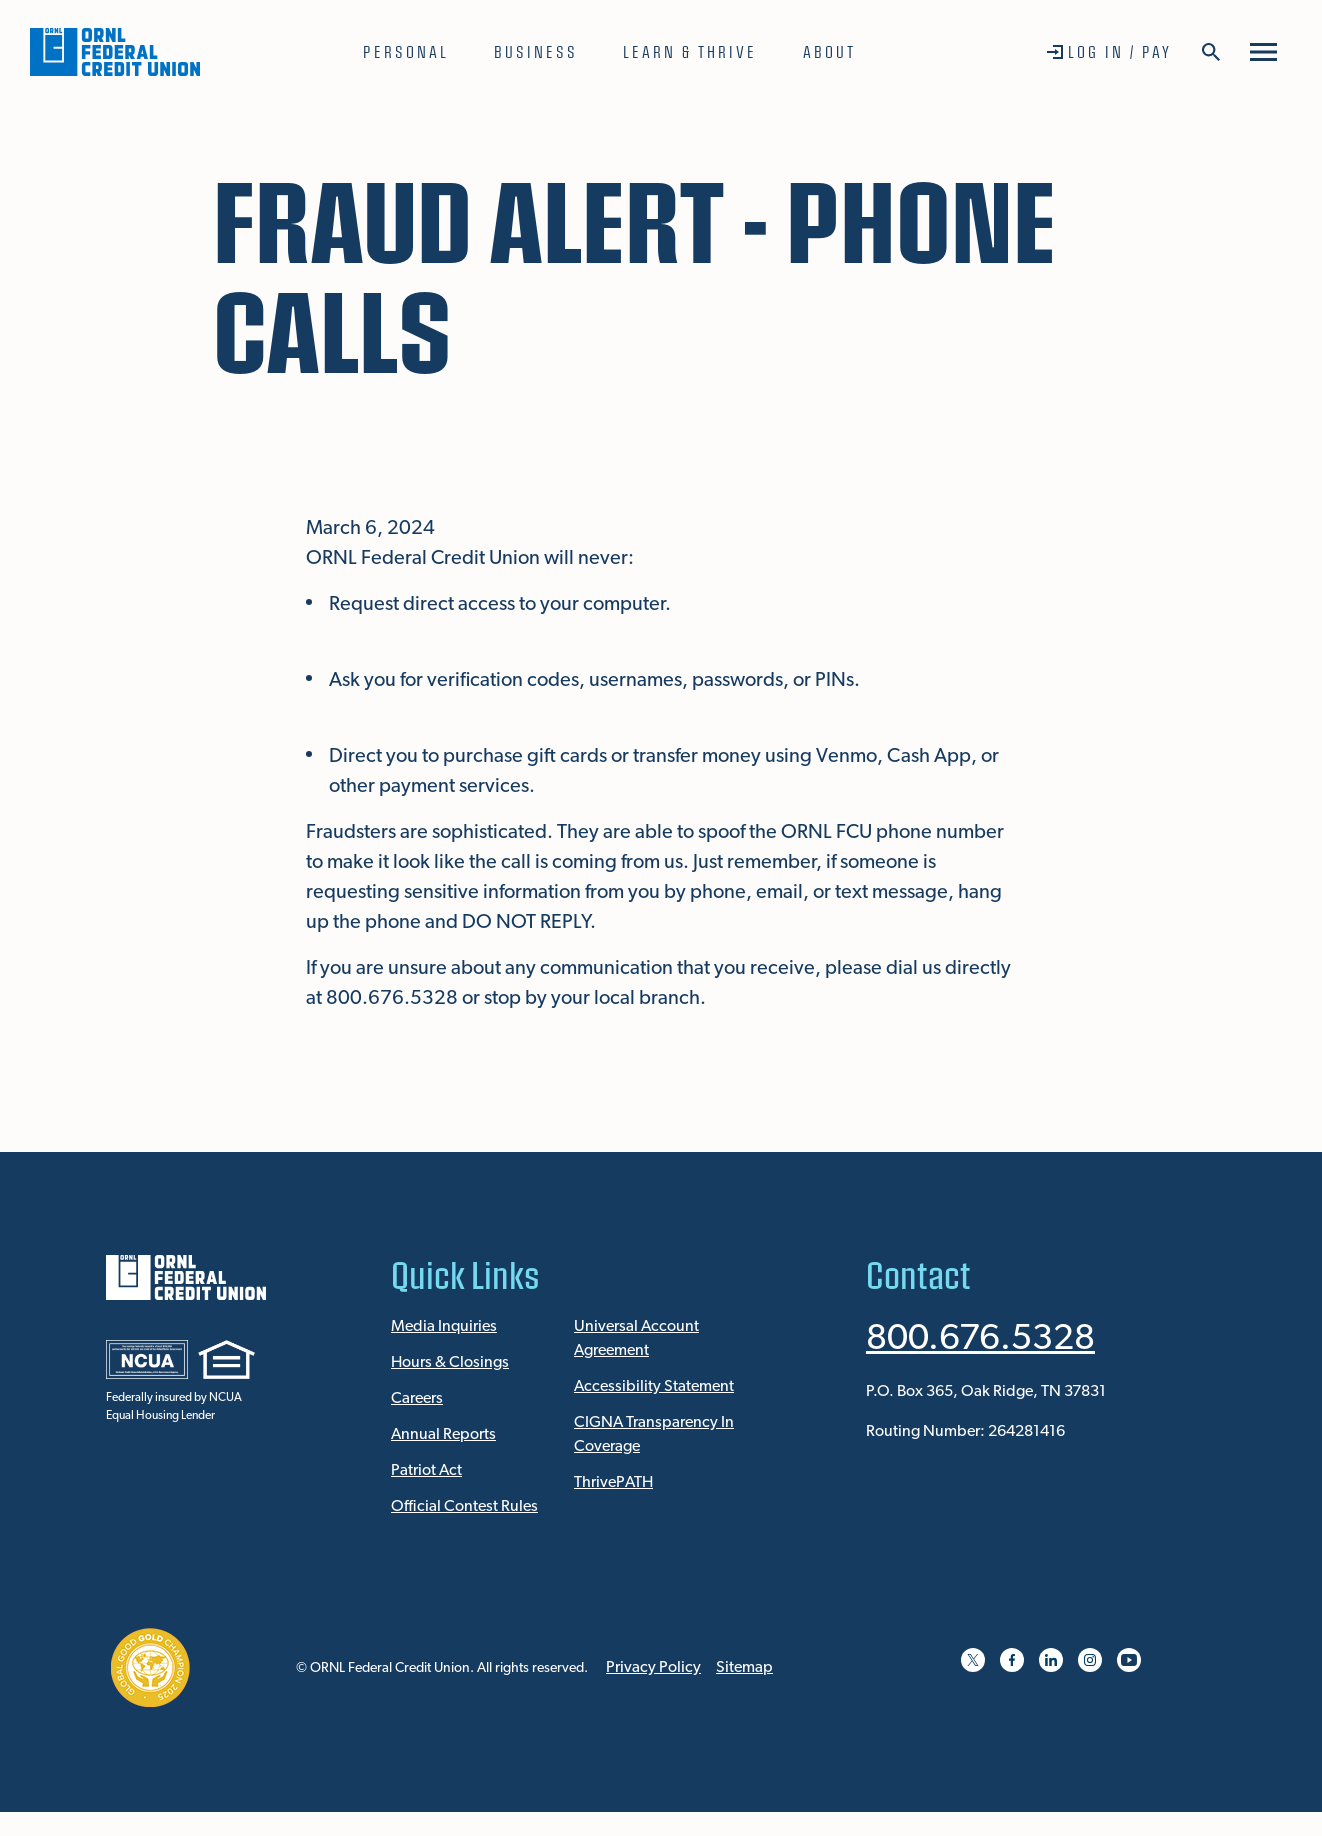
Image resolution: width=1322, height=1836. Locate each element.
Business (536, 51)
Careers (417, 1399)
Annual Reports (443, 1435)
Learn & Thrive (690, 51)
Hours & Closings (450, 1363)
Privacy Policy (653, 1668)
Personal (406, 51)
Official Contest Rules (464, 1507)
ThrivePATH (613, 1483)
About (829, 51)
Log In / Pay (1120, 51)
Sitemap (744, 1668)
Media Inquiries (444, 1327)
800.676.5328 (980, 1340)
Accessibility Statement (654, 1387)
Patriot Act (426, 1471)
